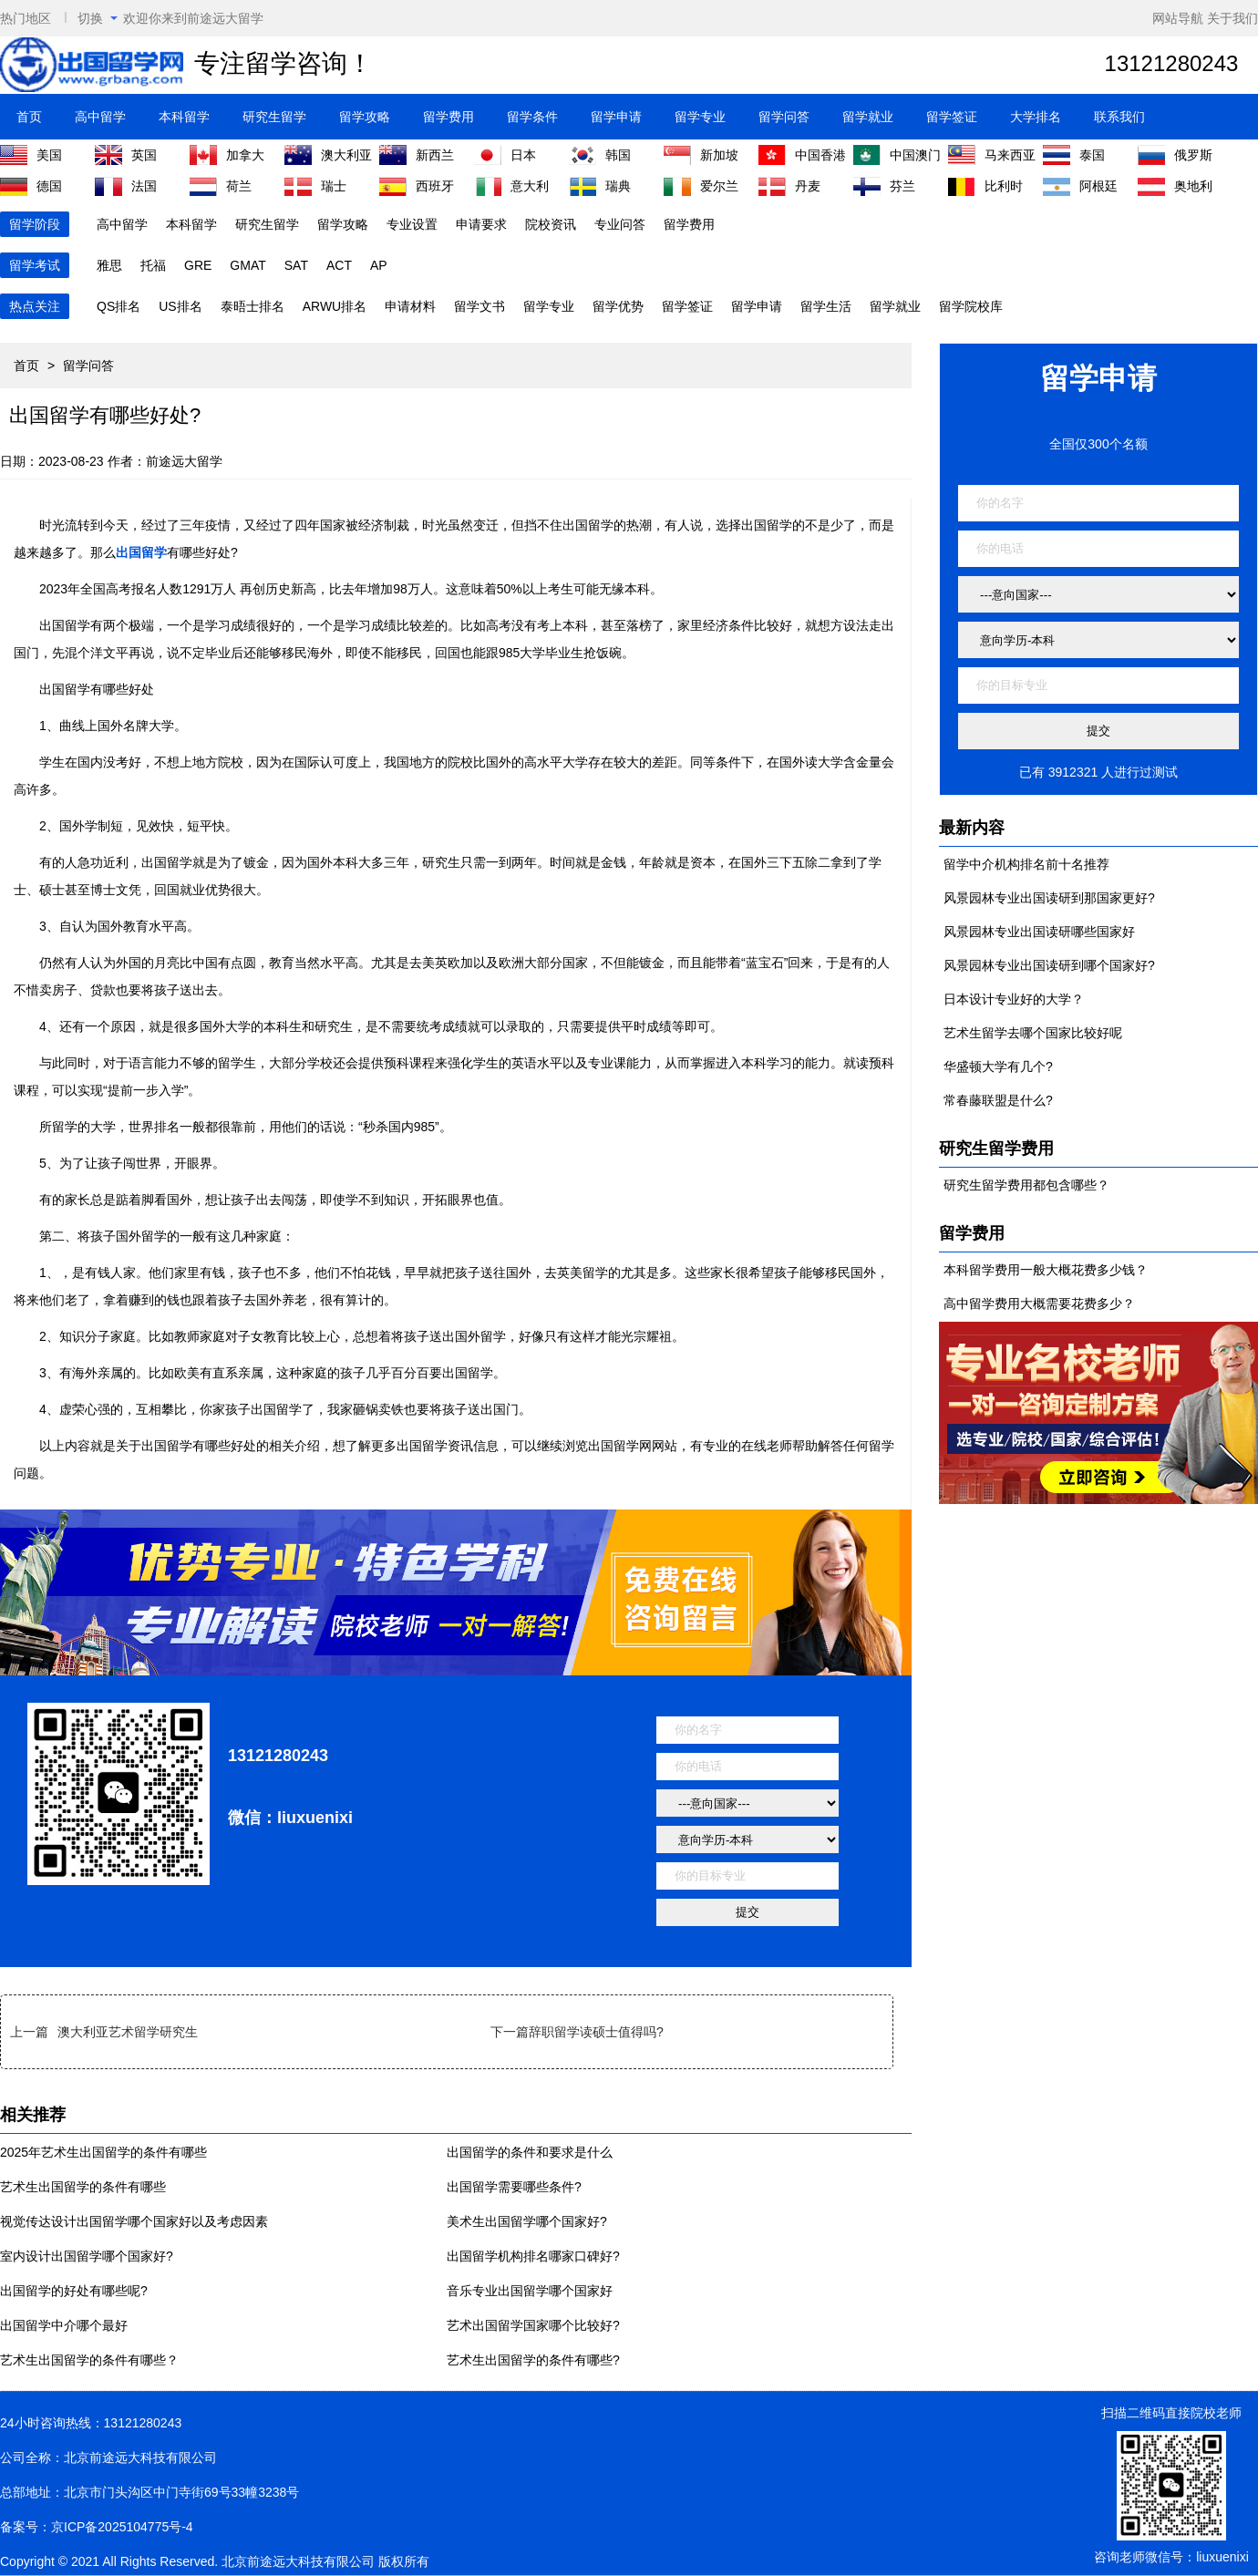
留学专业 (700, 116)
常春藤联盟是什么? (998, 1100)
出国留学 (141, 552)
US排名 (180, 306)
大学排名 (1035, 116)
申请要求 (481, 224)
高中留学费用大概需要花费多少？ (1039, 1303)
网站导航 (1177, 18)
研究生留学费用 (996, 1148)
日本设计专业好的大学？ (1014, 999)
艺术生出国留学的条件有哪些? (533, 2360)
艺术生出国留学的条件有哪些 (83, 2186)
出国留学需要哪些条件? (514, 2186)
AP (378, 265)
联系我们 (1119, 116)
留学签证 (951, 116)
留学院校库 (971, 306)
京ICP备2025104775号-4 (122, 2526)
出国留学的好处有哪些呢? (74, 2290)
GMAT (247, 265)
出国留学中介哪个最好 (64, 2325)
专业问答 (619, 224)
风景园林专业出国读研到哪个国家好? (1049, 965)
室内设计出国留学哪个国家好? (86, 2256)
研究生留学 (274, 116)
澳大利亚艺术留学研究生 (127, 2032)
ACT (339, 265)
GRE (197, 265)
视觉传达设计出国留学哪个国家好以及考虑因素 (134, 2221)
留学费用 (448, 116)
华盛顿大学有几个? (998, 1066)
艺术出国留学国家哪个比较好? (533, 2325)
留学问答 (783, 116)
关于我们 (1232, 18)
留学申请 (616, 116)
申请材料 (410, 306)
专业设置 (412, 224)
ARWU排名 (335, 306)
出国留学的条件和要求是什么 (530, 2152)
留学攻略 (364, 116)
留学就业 (867, 116)
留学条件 (532, 116)
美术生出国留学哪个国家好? (527, 2221)
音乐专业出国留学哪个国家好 (530, 2290)
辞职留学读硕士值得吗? (596, 2032)
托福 (153, 265)
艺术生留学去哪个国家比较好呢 (1033, 1032)
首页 (29, 116)
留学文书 (479, 306)
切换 (97, 18)
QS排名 (118, 306)
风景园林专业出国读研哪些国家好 (1039, 931)
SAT (296, 265)
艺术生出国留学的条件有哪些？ (89, 2360)
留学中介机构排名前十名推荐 (1026, 864)
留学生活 (825, 306)
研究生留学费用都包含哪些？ (1026, 1185)
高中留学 (100, 116)
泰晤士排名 (252, 306)
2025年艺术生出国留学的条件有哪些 (103, 2152)
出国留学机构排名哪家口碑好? (533, 2256)
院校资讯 (550, 224)
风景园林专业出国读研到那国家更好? (1049, 898)
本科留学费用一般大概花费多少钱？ (1046, 1269)
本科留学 (184, 116)
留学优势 (618, 306)
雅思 (109, 265)
